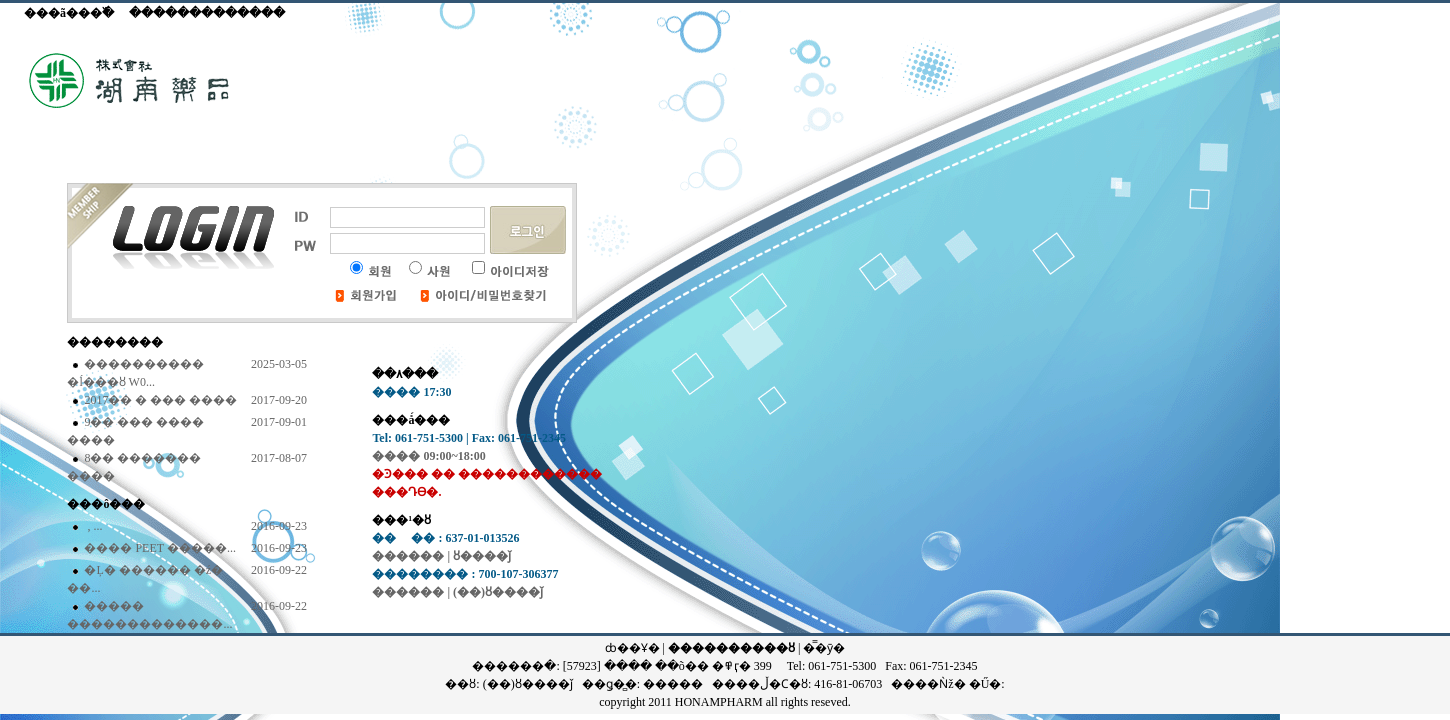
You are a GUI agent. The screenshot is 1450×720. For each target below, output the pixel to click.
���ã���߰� (69, 13)
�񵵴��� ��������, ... (91, 526)
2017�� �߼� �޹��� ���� (159, 400)
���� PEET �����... (158, 548)
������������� (207, 13)
